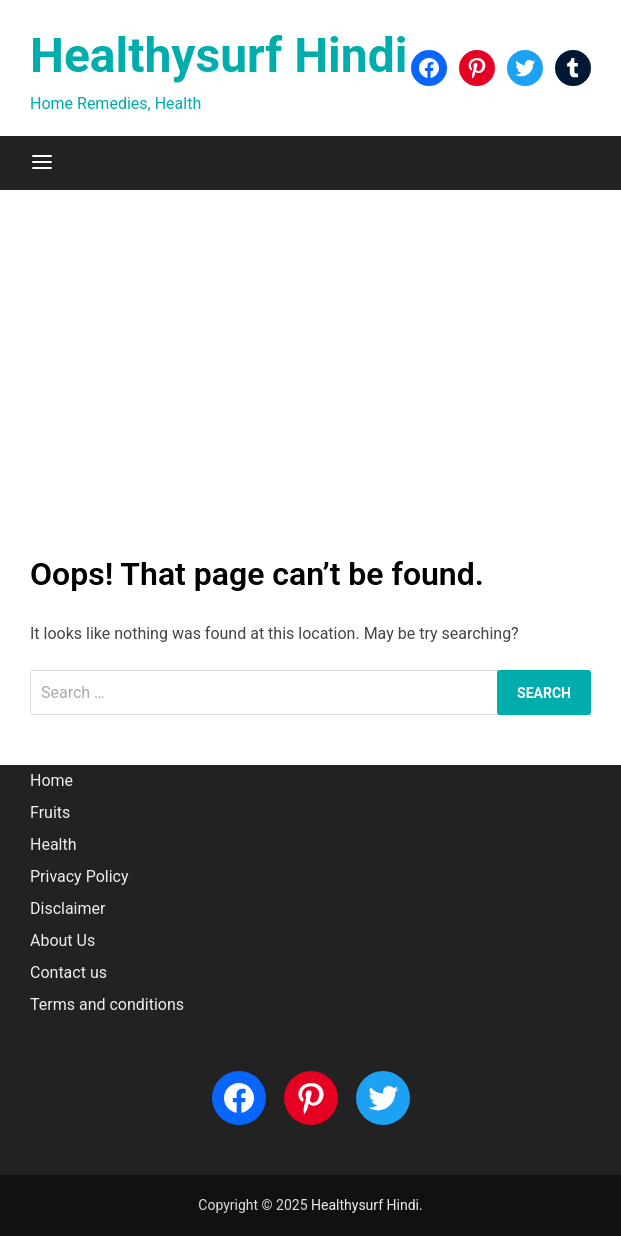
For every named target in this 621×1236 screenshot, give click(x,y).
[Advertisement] (310, 370)
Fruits (50, 812)
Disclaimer (67, 908)
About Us (62, 940)
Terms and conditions (107, 1004)
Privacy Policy (79, 876)
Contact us (68, 972)
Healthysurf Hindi (218, 55)
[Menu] (42, 163)
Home (51, 780)
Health (53, 844)
